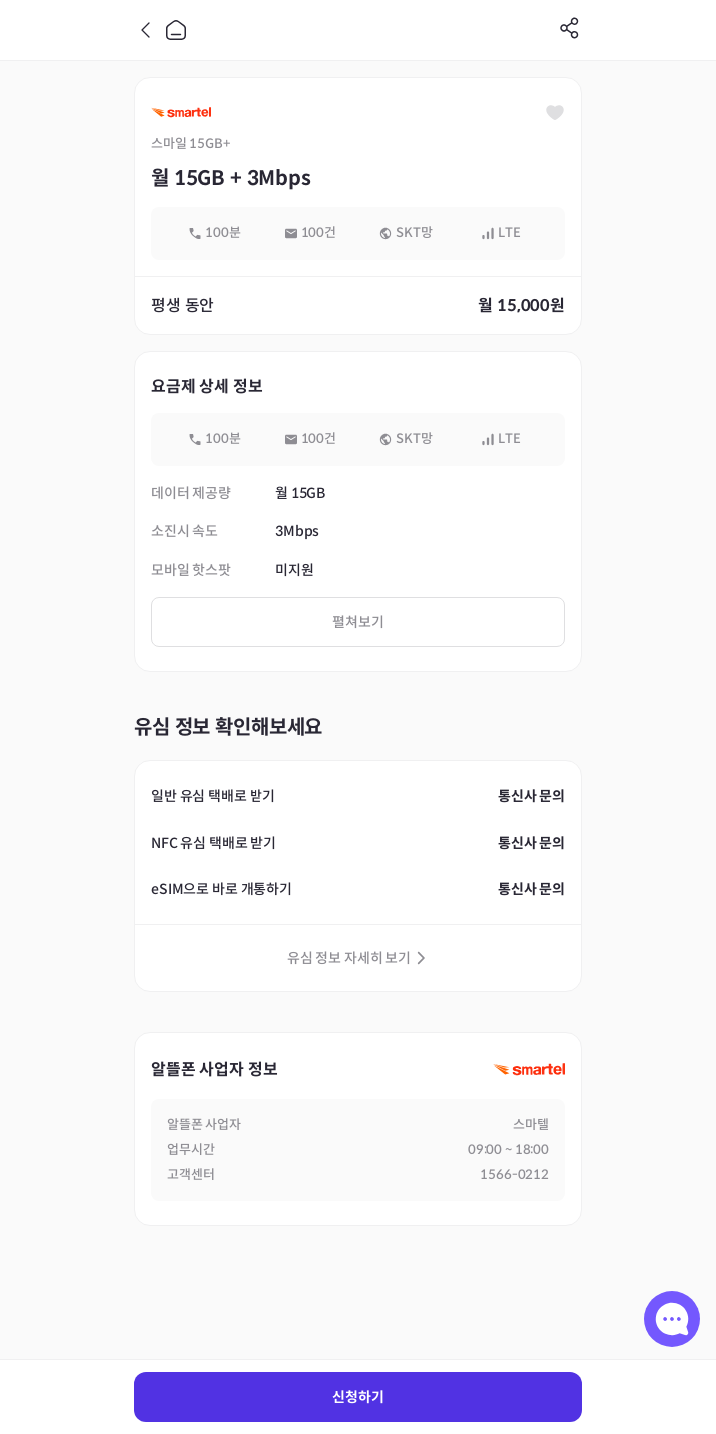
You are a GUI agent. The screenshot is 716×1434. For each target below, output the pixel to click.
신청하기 (357, 1397)
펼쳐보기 (357, 622)
